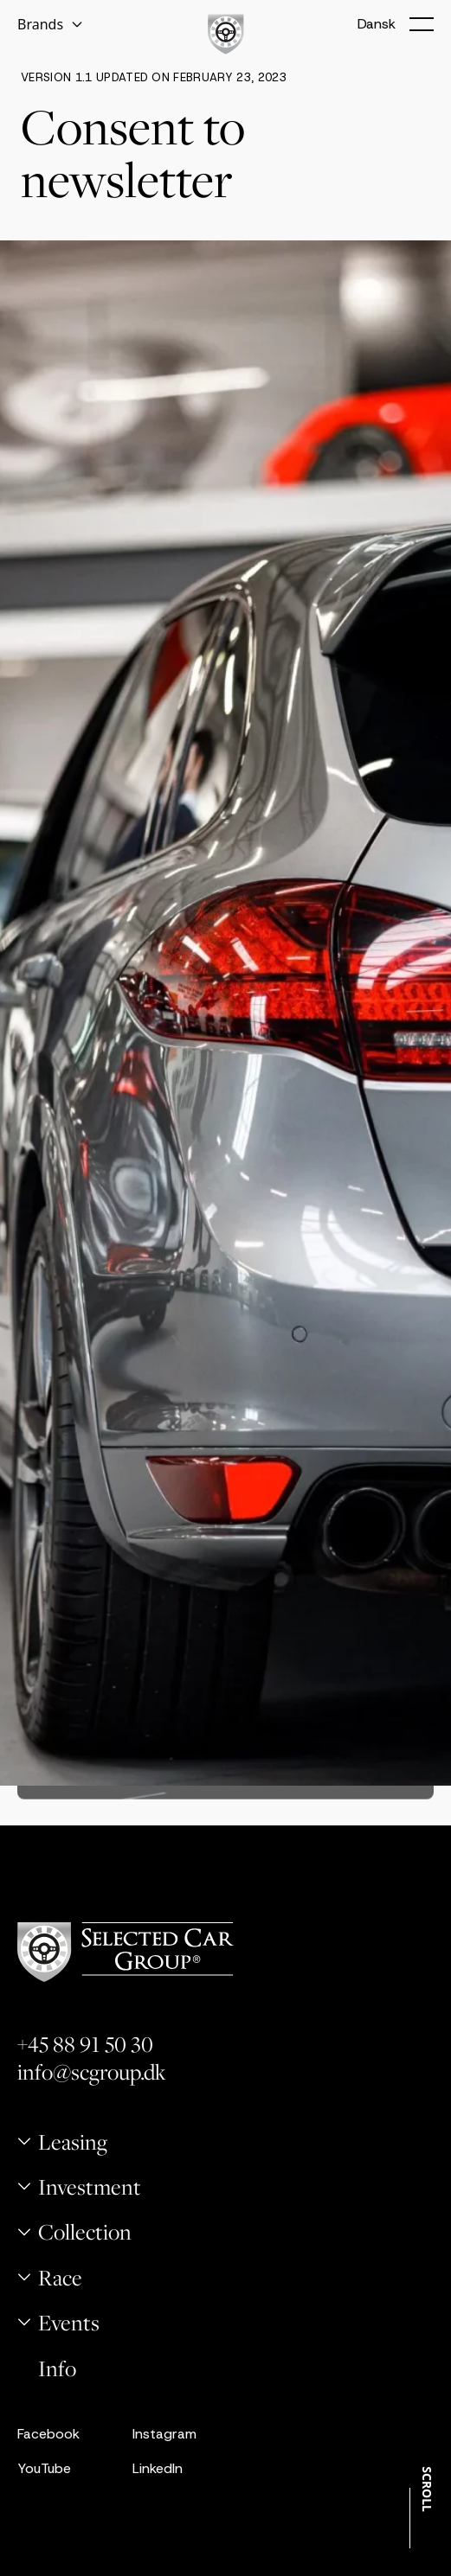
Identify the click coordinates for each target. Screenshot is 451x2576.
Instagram (164, 2434)
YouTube (44, 2468)
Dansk (377, 24)
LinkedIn (157, 2468)
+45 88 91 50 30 (85, 2044)
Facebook (48, 2434)
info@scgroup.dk (91, 2072)
